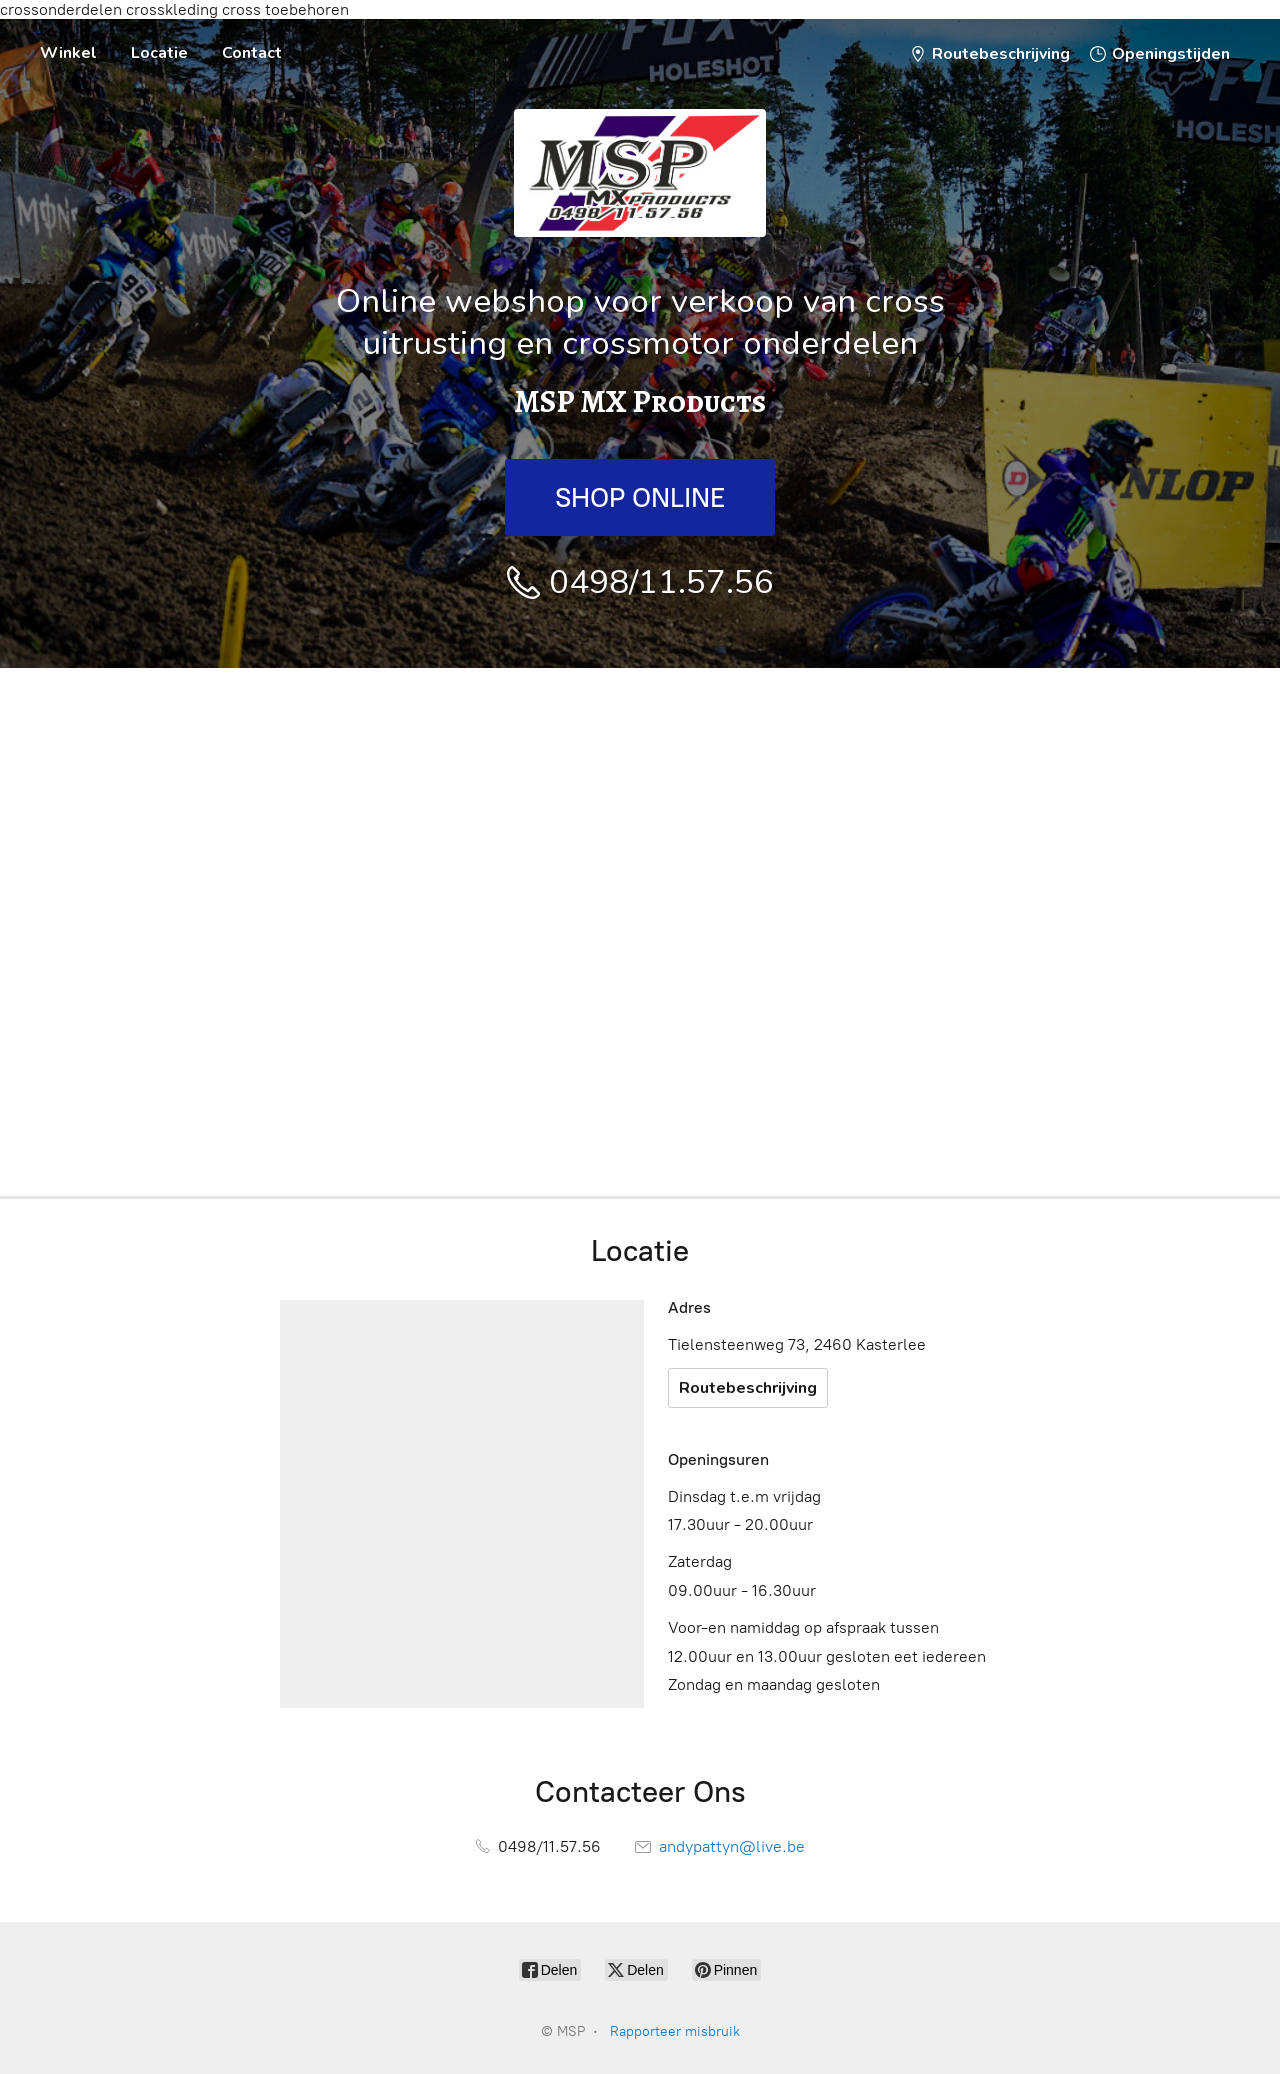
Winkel (68, 53)
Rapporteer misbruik (675, 2031)
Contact (252, 53)
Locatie (159, 53)
